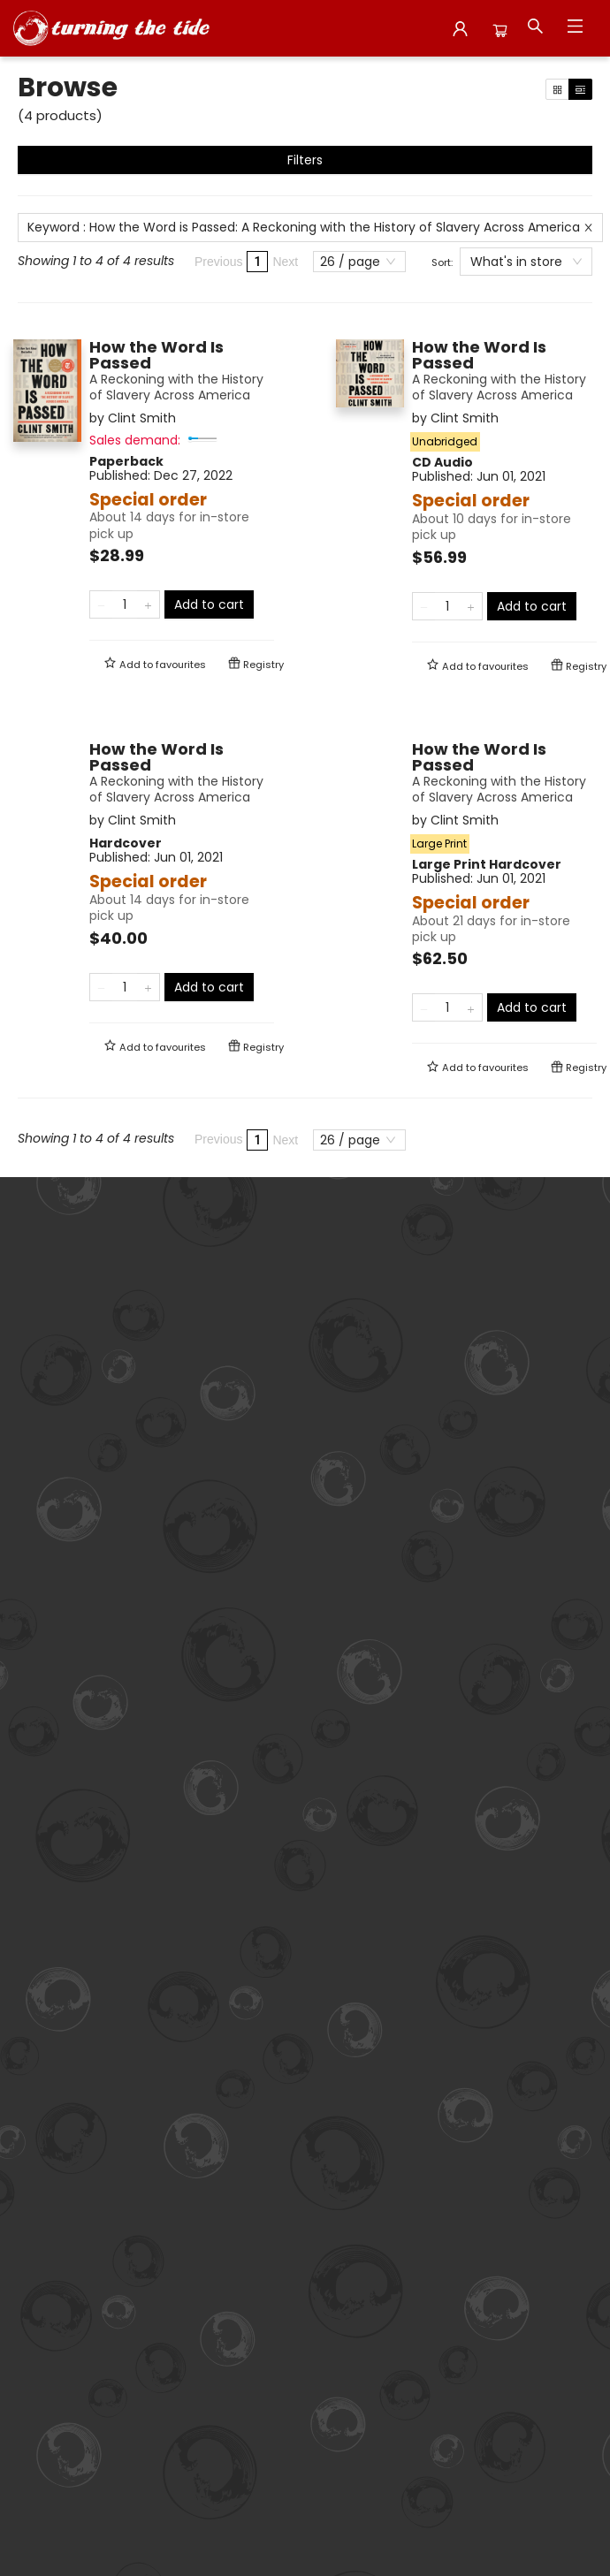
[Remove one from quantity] (101, 604)
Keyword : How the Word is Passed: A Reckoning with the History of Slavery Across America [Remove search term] (310, 227)
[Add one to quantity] (148, 604)
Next (285, 262)
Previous (218, 262)
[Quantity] (124, 604)
